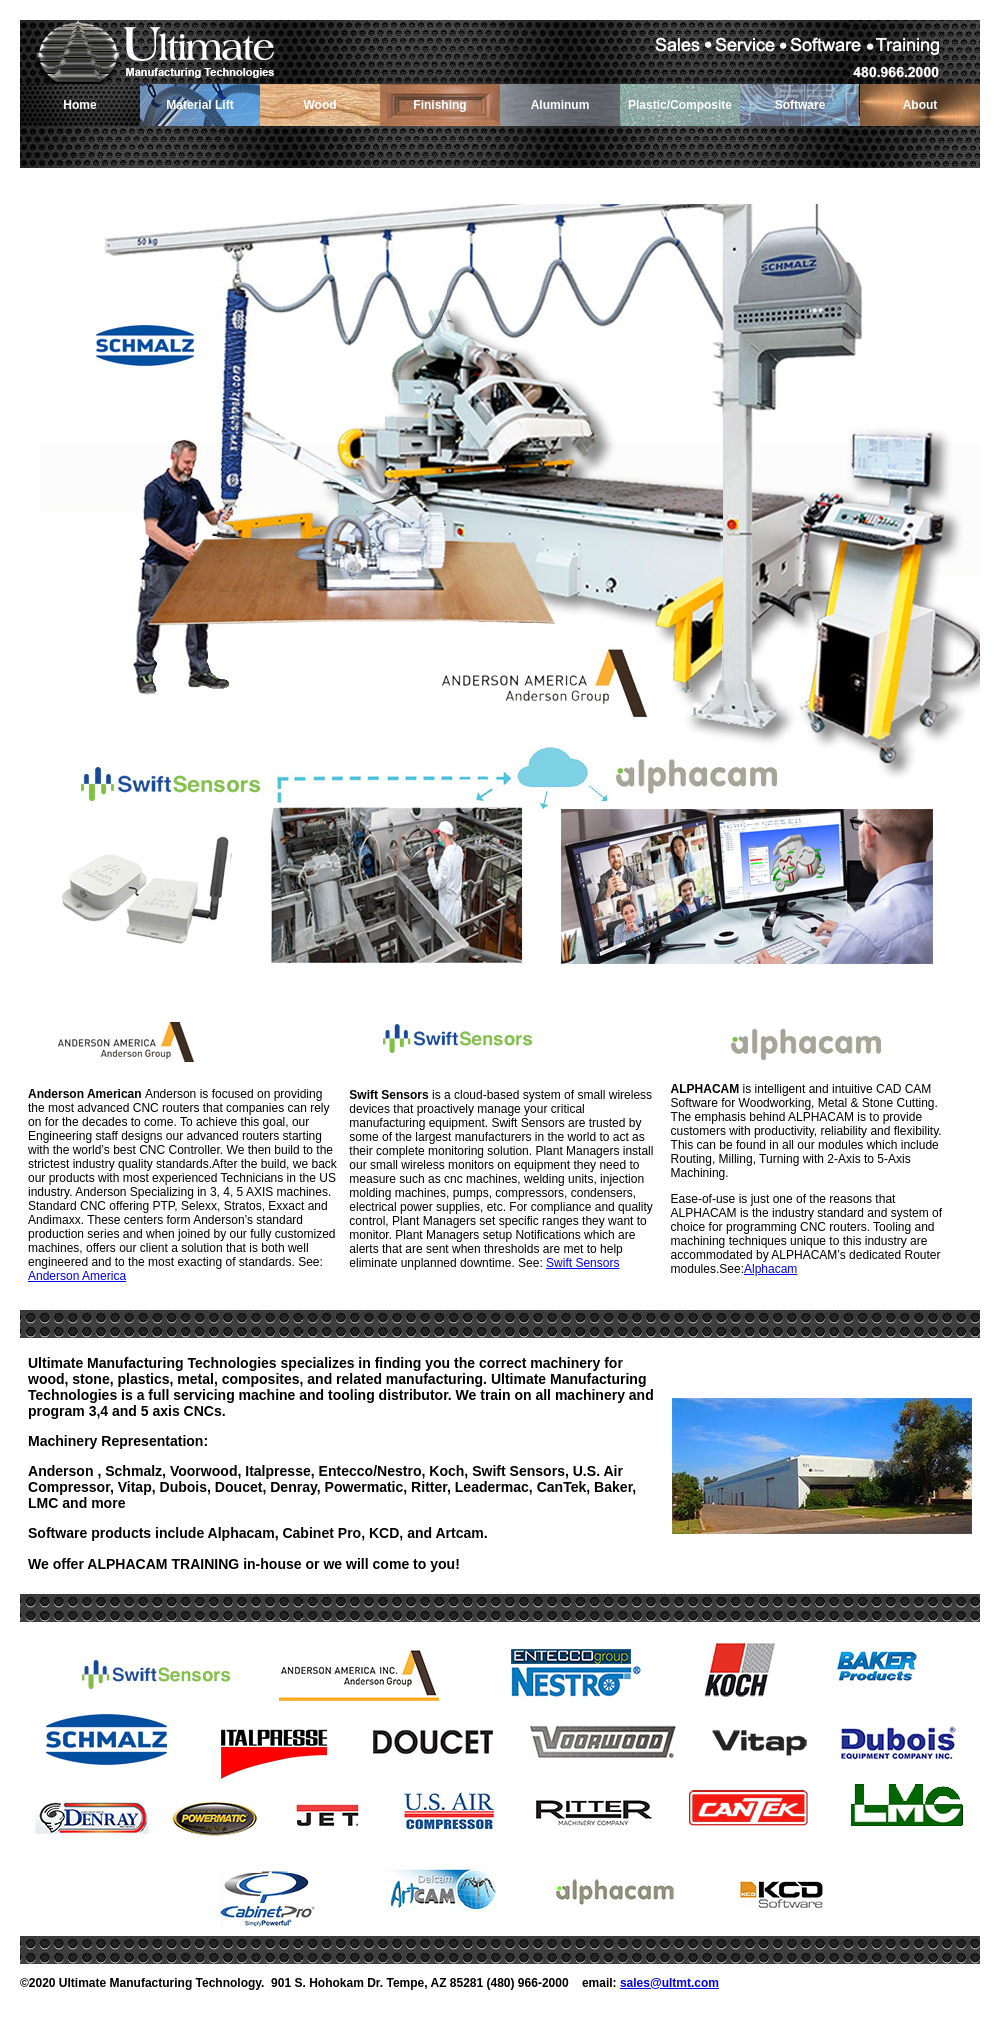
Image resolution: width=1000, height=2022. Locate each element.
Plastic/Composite (680, 105)
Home (79, 105)
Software (800, 105)
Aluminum (560, 105)
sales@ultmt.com (669, 1983)
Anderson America (77, 1276)
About (920, 105)
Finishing (439, 105)
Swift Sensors (582, 1263)
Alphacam (770, 1269)
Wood (319, 105)
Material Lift (199, 105)
